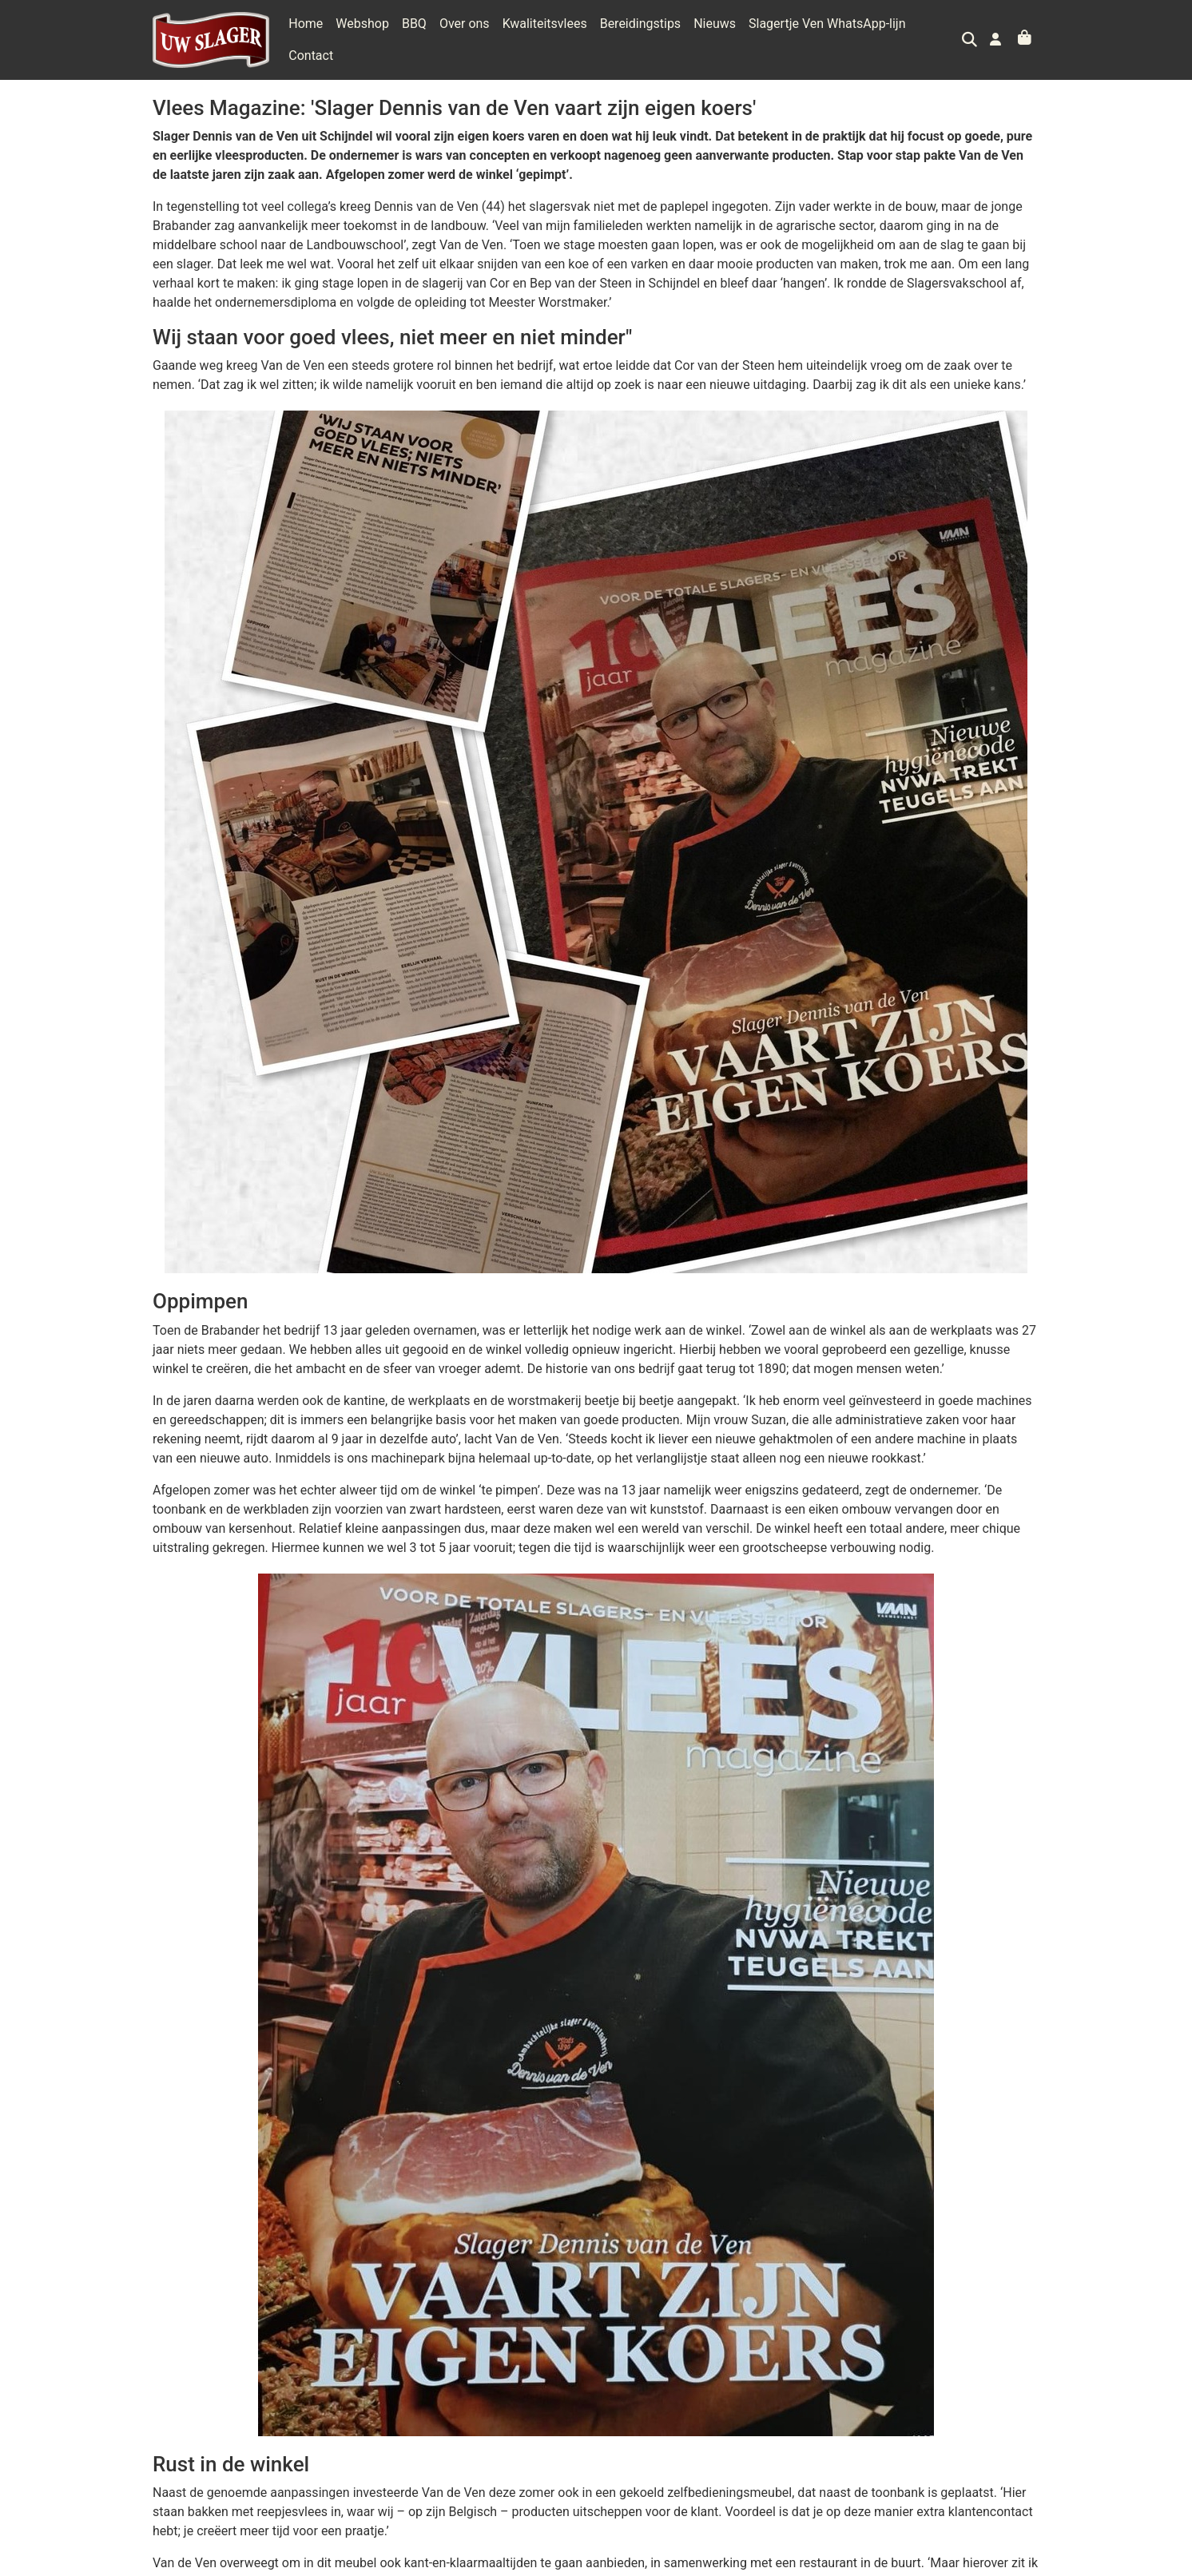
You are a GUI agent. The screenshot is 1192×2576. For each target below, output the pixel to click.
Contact (941, 35)
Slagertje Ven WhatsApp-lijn (827, 35)
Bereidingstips (640, 35)
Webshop (362, 35)
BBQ (414, 35)
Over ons (464, 35)
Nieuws (714, 35)
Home (305, 35)
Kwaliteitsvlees (545, 35)
